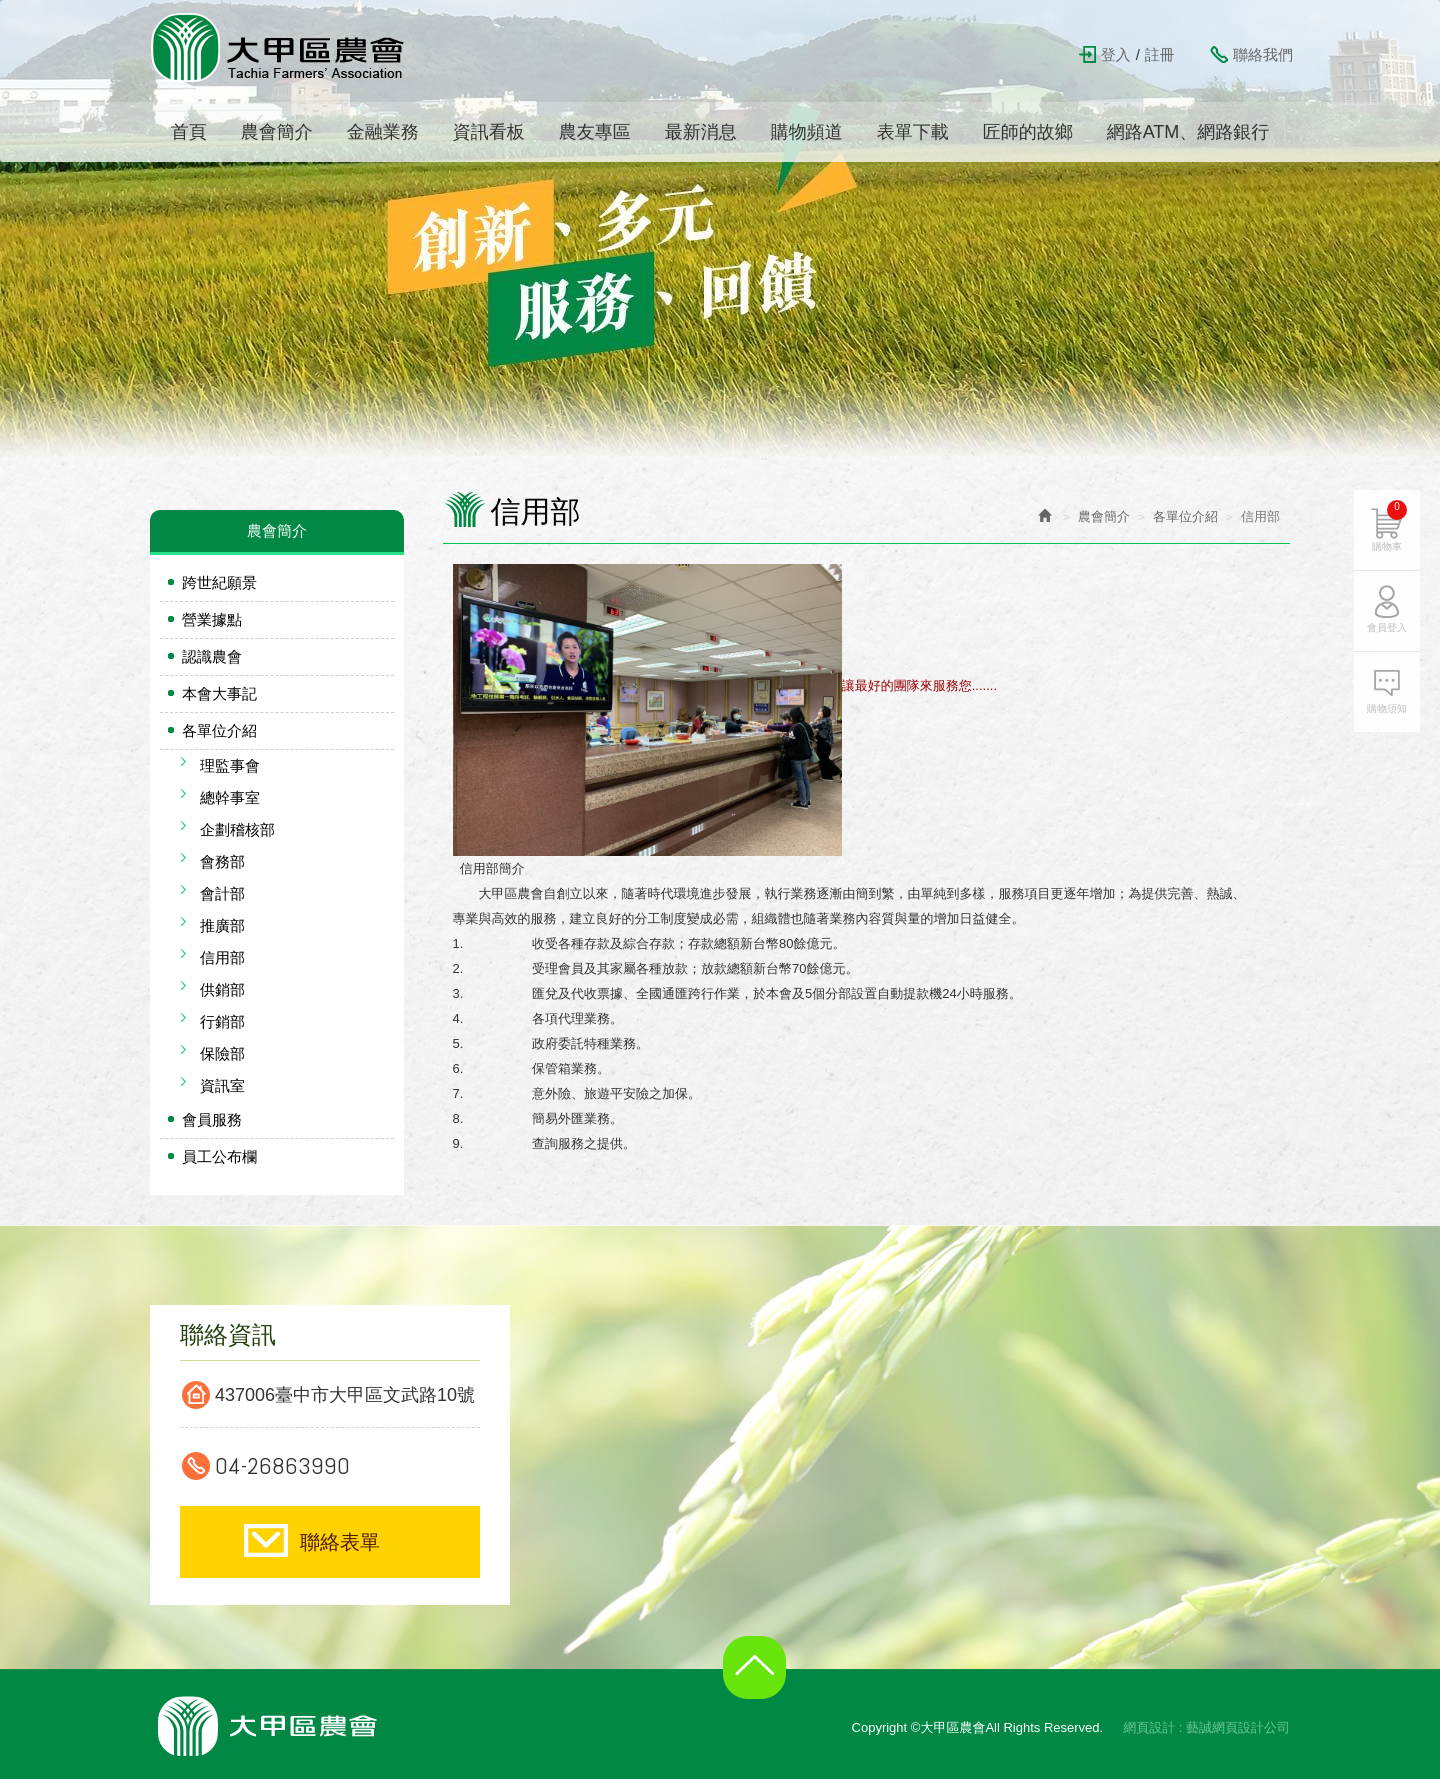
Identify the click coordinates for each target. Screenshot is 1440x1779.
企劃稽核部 (237, 829)
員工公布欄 (219, 1156)
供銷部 (222, 989)
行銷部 (222, 1021)
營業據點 (212, 619)
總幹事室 (230, 797)
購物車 (1389, 526)
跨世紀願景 (219, 582)
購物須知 (1387, 708)
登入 (1116, 54)
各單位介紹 (219, 730)
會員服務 (212, 1119)
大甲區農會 (279, 47)
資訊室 (222, 1085)
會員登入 (1387, 627)
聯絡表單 (340, 1542)
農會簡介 (1104, 516)
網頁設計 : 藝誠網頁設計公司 (1206, 1727)
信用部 (222, 957)
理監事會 (230, 765)
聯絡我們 (1263, 54)
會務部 (222, 861)
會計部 (222, 893)
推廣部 (222, 925)
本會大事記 (219, 693)
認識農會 (212, 656)
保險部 (222, 1053)
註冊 (1160, 54)
